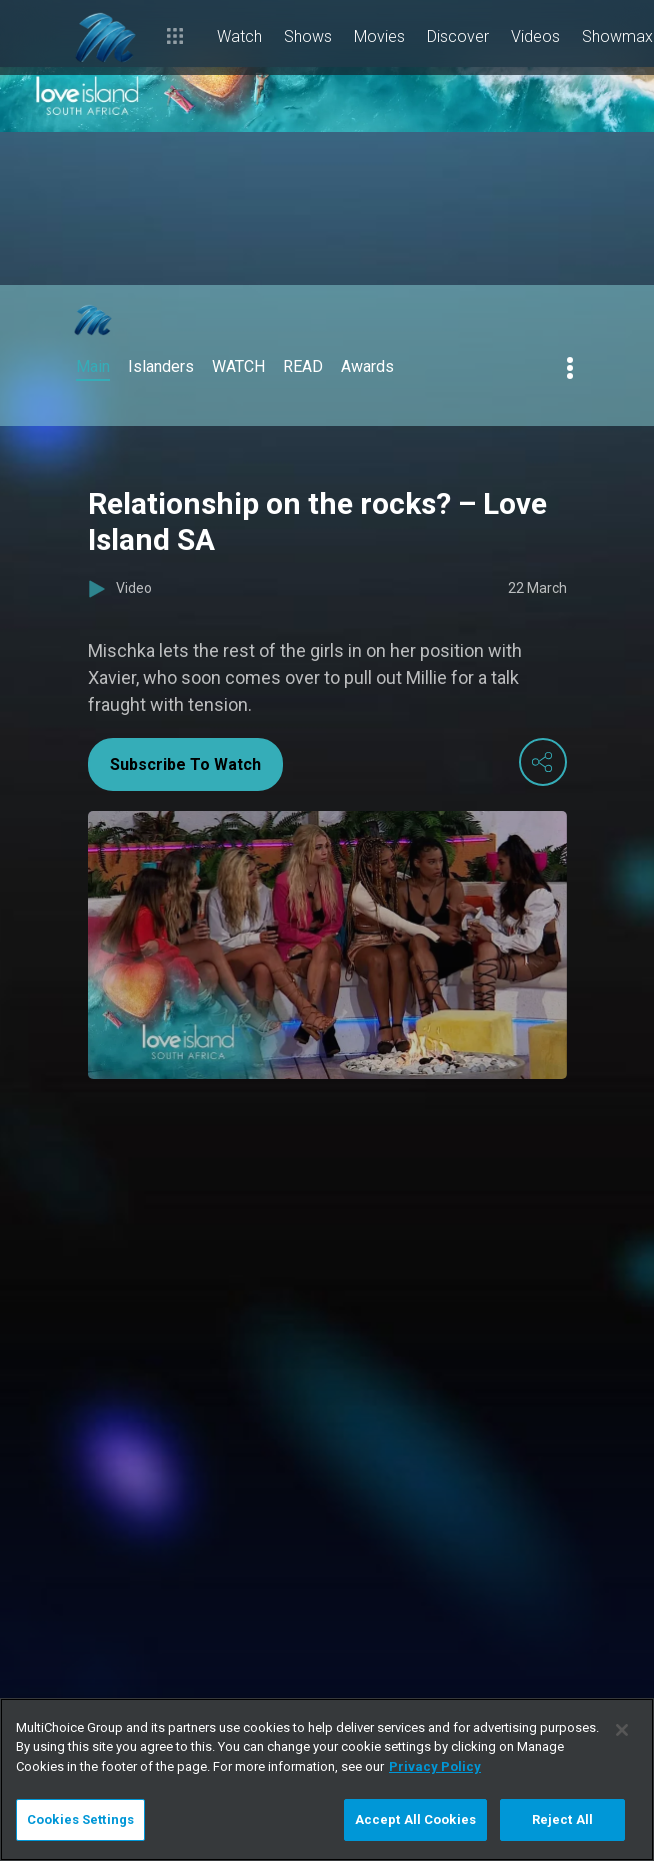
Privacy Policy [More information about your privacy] (435, 1766)
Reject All (562, 1819)
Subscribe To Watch (185, 764)
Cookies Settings (80, 1819)
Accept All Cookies (415, 1819)
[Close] (622, 1730)
